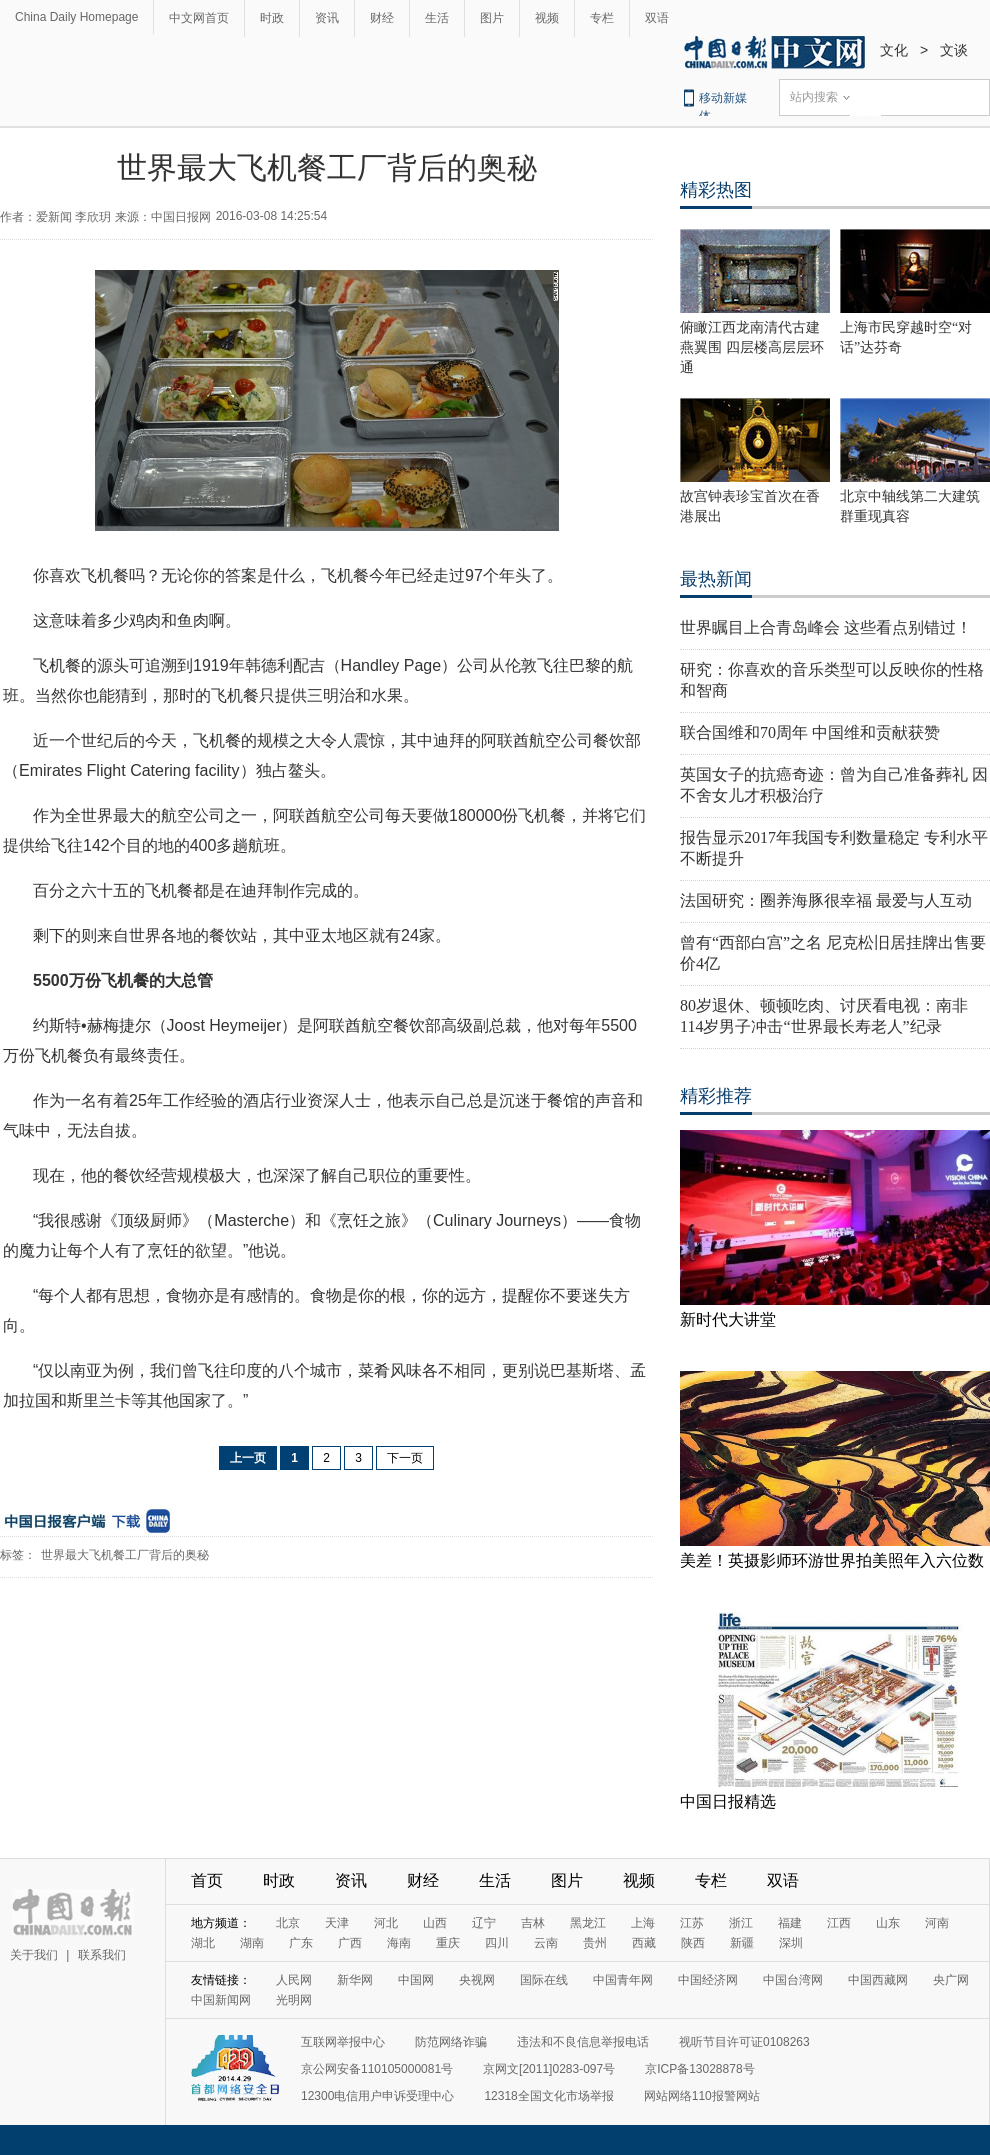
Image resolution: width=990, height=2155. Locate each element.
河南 (937, 1923)
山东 (888, 1923)
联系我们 (102, 1955)
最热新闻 (716, 579)
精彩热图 (716, 190)
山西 (435, 1923)
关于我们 (34, 1955)
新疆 (742, 1943)
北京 (288, 1923)
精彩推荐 (716, 1096)
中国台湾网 (793, 1980)
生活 (437, 18)
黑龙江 (588, 1923)
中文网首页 (199, 18)
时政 (272, 18)
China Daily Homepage (76, 17)
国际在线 (544, 1980)
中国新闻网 (221, 2000)
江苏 (692, 1923)
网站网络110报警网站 (702, 2096)
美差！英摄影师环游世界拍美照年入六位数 (832, 1560)
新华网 (355, 1980)
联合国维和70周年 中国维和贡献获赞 (810, 732)
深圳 (791, 1943)
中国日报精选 (728, 1801)
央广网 (951, 1980)
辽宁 (484, 1923)
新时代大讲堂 (728, 1319)
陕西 (693, 1943)
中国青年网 (623, 1980)
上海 (643, 1923)
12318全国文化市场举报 (548, 2096)
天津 (337, 1923)
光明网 (294, 2000)
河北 (386, 1923)
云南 (546, 1943)
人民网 (294, 1980)
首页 (207, 1880)
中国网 (416, 1980)
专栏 (602, 18)
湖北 (203, 1943)
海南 (399, 1943)
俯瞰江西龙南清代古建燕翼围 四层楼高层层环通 (752, 347)
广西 (350, 1943)
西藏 (644, 1943)
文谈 (954, 50)
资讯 (327, 18)
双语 (657, 18)
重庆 (448, 1943)
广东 (301, 1943)
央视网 (477, 1980)
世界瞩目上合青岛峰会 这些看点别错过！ (826, 627)
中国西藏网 (878, 1980)
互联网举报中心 (343, 2042)
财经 (382, 18)
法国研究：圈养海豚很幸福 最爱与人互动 (826, 900)
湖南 (252, 1943)
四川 (497, 1943)
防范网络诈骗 (451, 2042)
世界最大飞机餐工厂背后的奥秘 (125, 1555)
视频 (547, 18)
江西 (839, 1923)
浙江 (741, 1923)
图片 (492, 18)
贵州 (595, 1943)
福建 (790, 1923)
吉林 (533, 1923)
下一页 (405, 1458)
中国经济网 (708, 1980)
